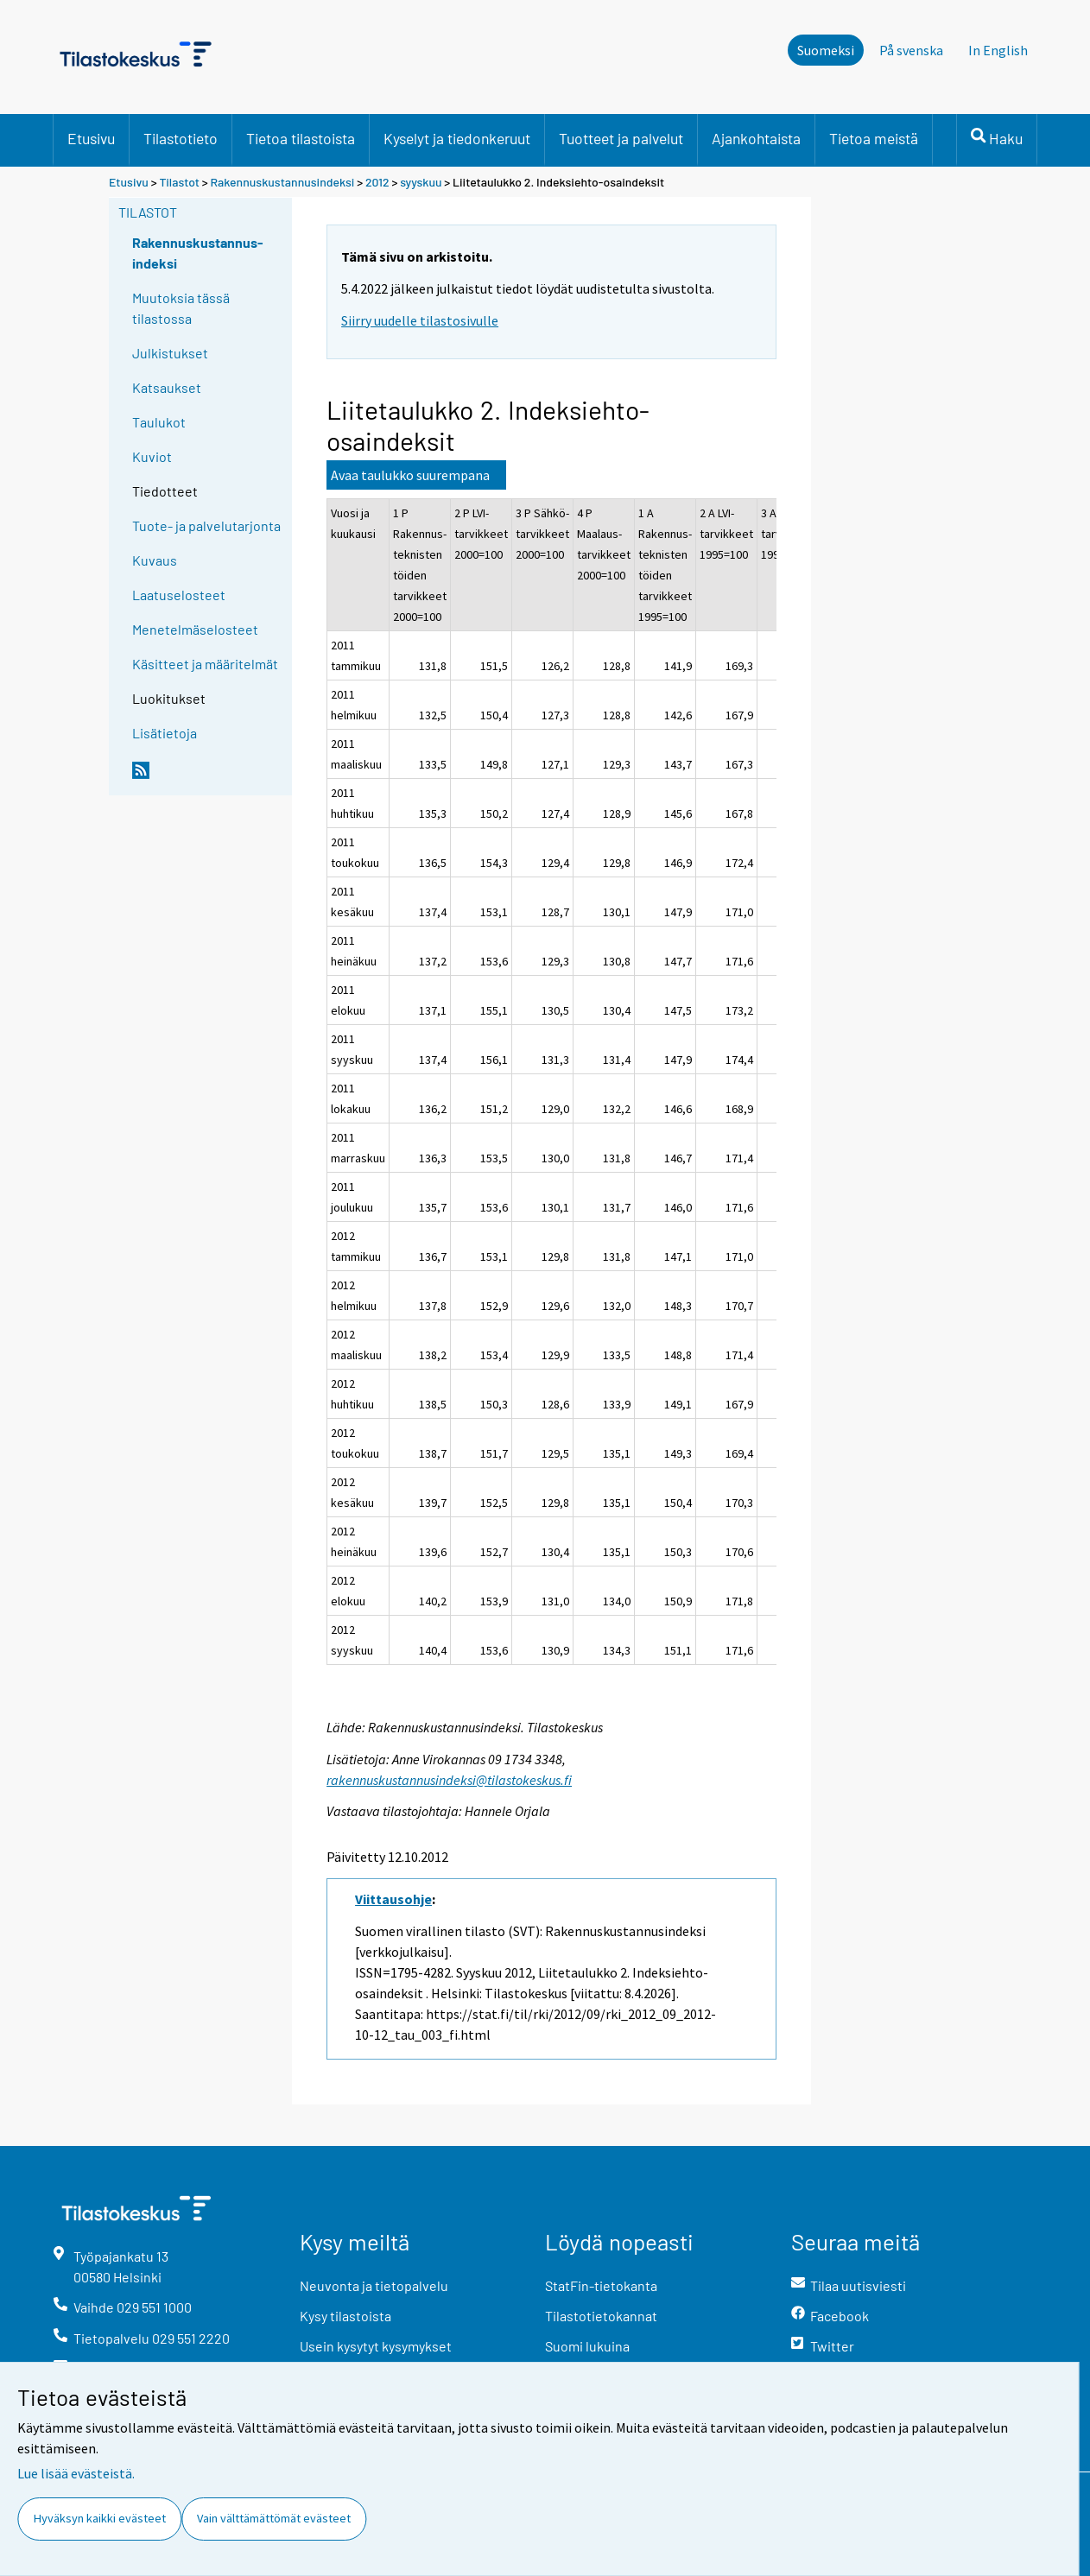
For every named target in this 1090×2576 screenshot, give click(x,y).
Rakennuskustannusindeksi (283, 181)
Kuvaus (154, 560)
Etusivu (91, 138)
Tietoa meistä (873, 138)
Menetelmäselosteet (195, 629)
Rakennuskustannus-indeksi (197, 252)
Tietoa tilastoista (300, 138)
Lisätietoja (164, 733)
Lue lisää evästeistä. (76, 2473)
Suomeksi (825, 50)
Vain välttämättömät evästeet (274, 2518)
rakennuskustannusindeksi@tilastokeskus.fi (449, 1779)
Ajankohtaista (756, 138)
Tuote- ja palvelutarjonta (206, 525)
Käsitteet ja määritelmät (205, 663)
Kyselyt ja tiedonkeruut (456, 138)
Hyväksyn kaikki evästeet (100, 2518)
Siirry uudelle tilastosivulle (419, 320)
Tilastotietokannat (601, 2315)
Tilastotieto (180, 138)
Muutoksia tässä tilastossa (181, 307)
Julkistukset (170, 353)
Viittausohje (393, 1899)
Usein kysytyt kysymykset (376, 2346)
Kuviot (152, 456)
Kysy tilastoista (345, 2315)
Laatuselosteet (178, 594)
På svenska (911, 50)
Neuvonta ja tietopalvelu (374, 2285)
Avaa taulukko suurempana (410, 475)
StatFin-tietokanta (601, 2285)
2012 (377, 181)
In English (998, 50)
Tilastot (179, 181)
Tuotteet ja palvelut (621, 138)
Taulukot (159, 422)
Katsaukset (166, 387)
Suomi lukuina (587, 2346)
